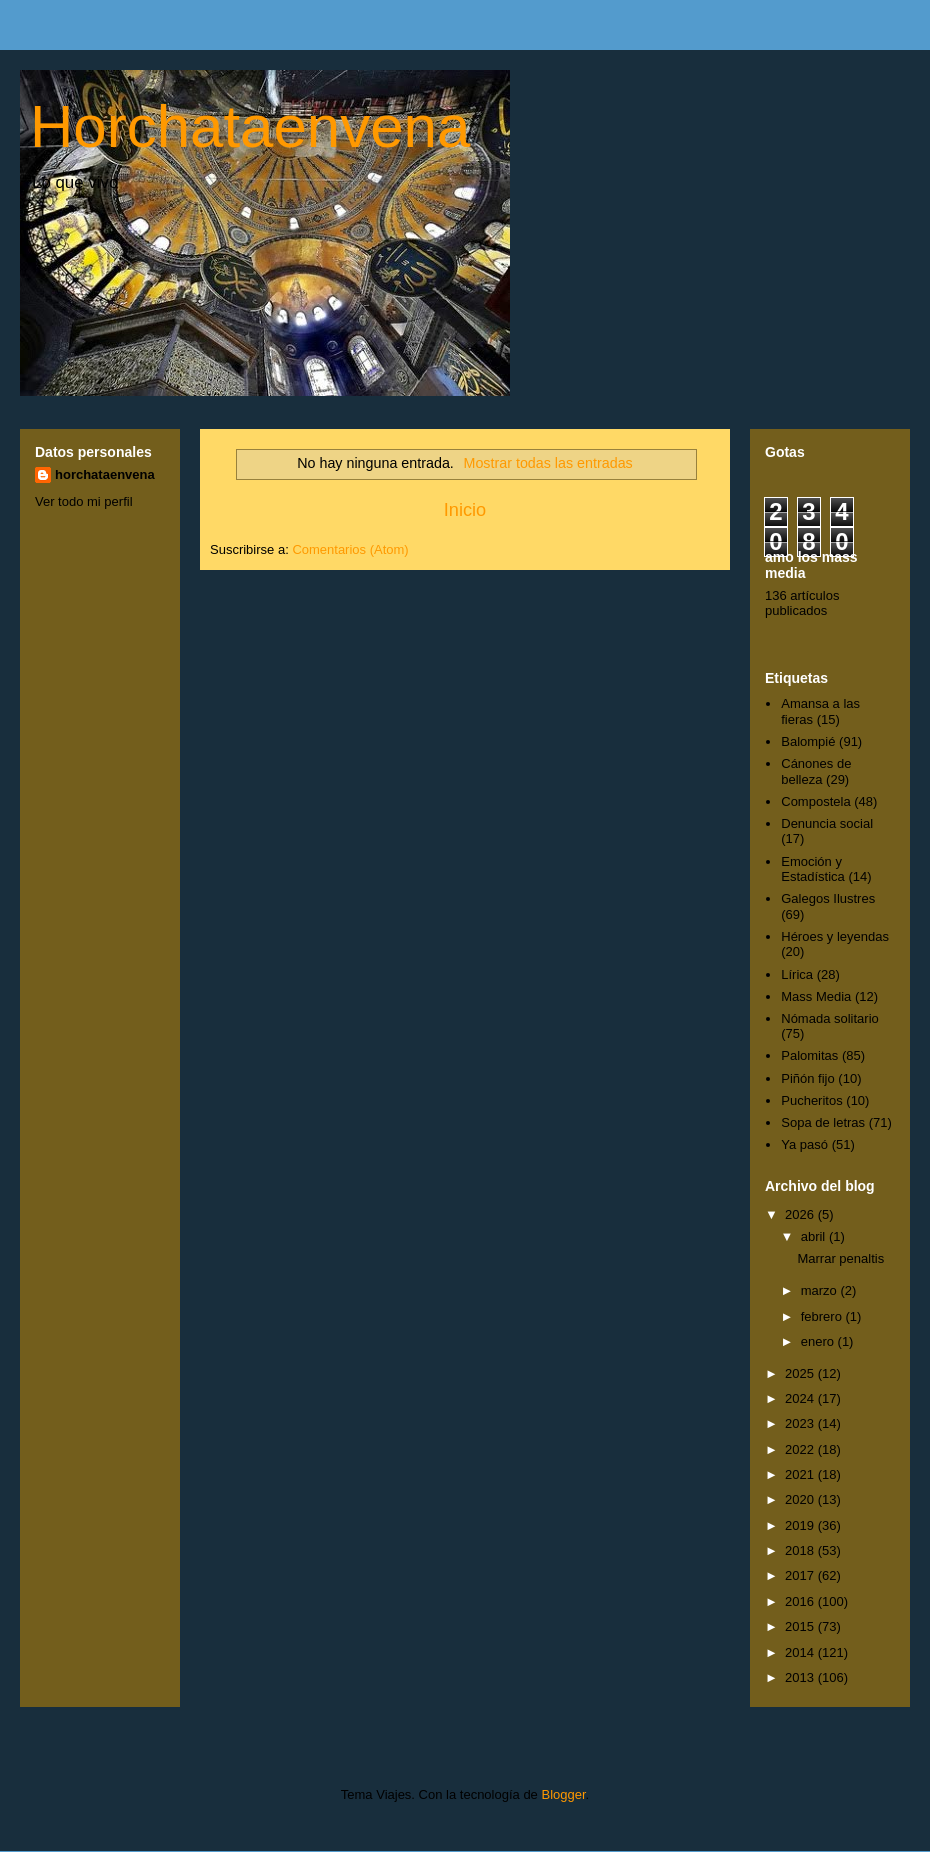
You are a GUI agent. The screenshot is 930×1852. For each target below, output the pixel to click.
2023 (801, 1423)
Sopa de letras (823, 1122)
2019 (801, 1525)
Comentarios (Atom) (350, 549)
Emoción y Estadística (813, 869)
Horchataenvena (250, 126)
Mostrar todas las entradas (548, 463)
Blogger (563, 1794)
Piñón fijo (807, 1078)
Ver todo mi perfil (84, 501)
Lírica (797, 974)
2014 (801, 1652)
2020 (801, 1499)
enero (819, 1341)
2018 (801, 1550)
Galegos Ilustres (828, 898)
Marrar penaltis (840, 1258)
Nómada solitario (830, 1018)
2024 (801, 1398)
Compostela (815, 801)
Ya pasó (804, 1144)
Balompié (808, 741)
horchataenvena (105, 474)
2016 (801, 1601)
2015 (801, 1626)
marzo (821, 1290)
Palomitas (809, 1055)
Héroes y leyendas (835, 936)
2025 (801, 1373)
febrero (823, 1316)
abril (815, 1236)
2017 (801, 1575)
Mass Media (816, 996)
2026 (801, 1214)
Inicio (465, 510)
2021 (801, 1474)
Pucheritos (811, 1100)
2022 (801, 1449)
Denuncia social (827, 823)
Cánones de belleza (816, 771)
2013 (801, 1677)
